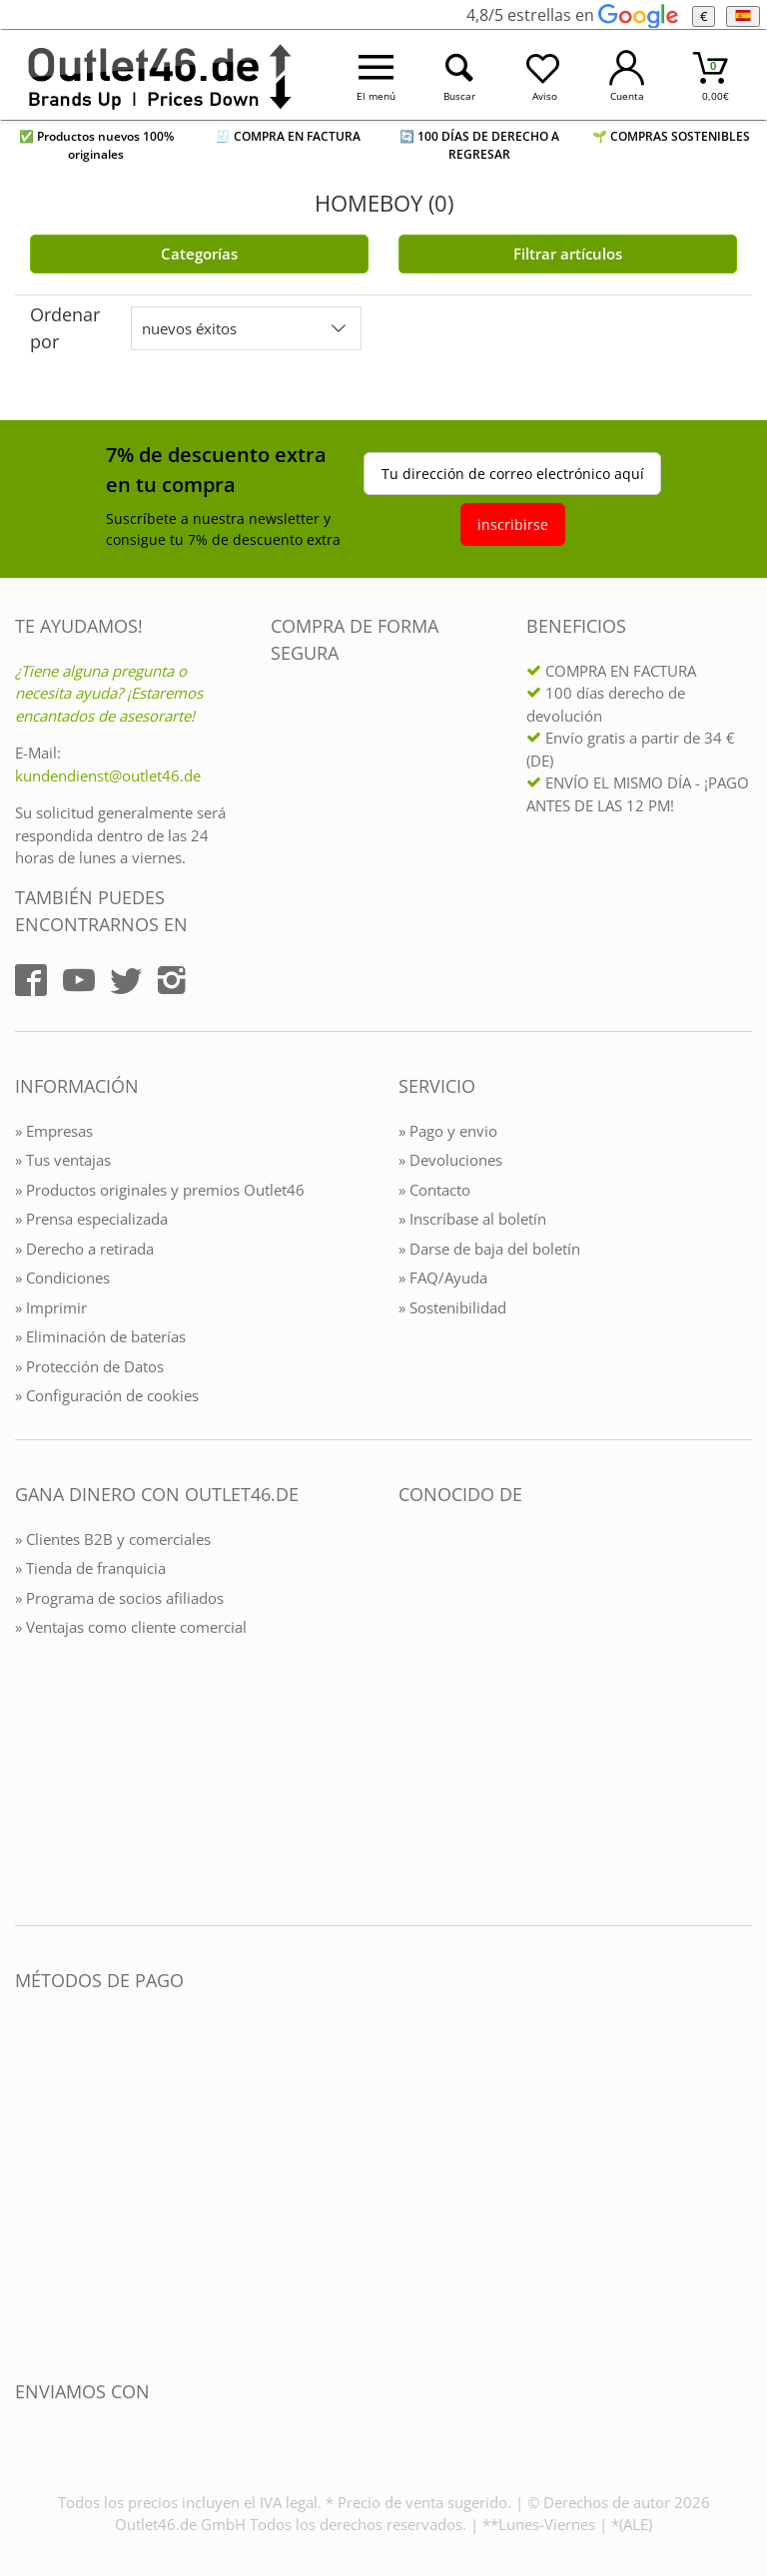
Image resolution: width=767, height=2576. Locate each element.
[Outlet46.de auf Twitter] (126, 980)
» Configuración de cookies (107, 1395)
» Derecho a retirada (84, 1249)
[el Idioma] (742, 16)
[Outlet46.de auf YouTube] (79, 980)
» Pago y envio (447, 1131)
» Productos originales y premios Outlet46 (160, 1190)
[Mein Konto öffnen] (627, 75)
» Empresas (54, 1131)
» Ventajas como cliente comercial (131, 1627)
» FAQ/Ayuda (442, 1278)
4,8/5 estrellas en (571, 15)
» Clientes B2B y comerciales (113, 1539)
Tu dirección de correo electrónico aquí (513, 473)
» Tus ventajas (63, 1160)
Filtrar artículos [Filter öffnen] (567, 253)
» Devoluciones (450, 1160)
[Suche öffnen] (460, 75)
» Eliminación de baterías (100, 1336)
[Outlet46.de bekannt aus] (412, 1711)
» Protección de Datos (89, 1366)
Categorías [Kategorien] (199, 253)
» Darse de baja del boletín (489, 1249)
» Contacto (434, 1190)
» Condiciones (62, 1278)
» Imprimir (51, 1307)
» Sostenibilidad (452, 1307)
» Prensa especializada (91, 1219)
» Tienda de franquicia (90, 1568)
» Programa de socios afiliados (119, 1598)
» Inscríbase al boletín (472, 1219)
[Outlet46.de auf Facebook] (31, 980)
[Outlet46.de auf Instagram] (172, 980)
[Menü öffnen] (376, 75)
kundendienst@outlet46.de (108, 775)
